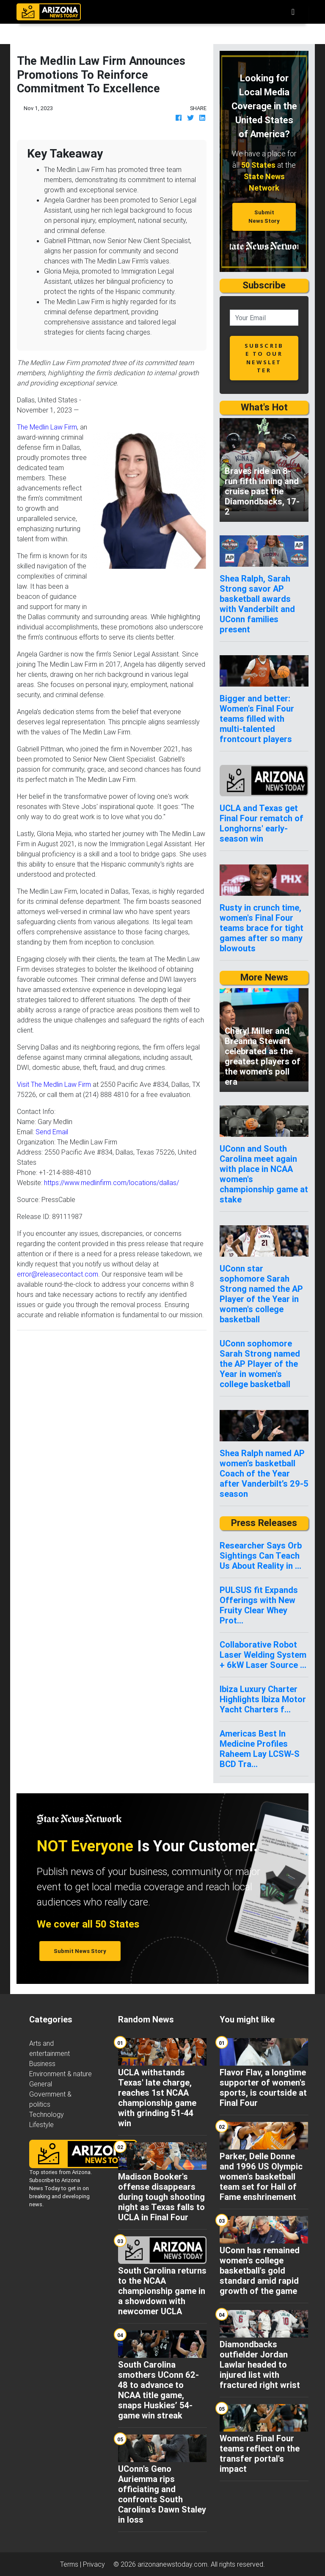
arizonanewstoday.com (172, 2564)
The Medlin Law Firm (47, 427)
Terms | (71, 2564)
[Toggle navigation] (293, 12)
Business (42, 2063)
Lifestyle (41, 2124)
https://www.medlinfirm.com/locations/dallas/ (111, 1182)
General (40, 2084)
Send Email (52, 1131)
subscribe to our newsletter (264, 358)
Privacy (94, 2564)
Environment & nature (60, 2073)
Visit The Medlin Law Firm (54, 1084)
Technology (46, 2114)
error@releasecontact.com (57, 1274)
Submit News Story (264, 216)
